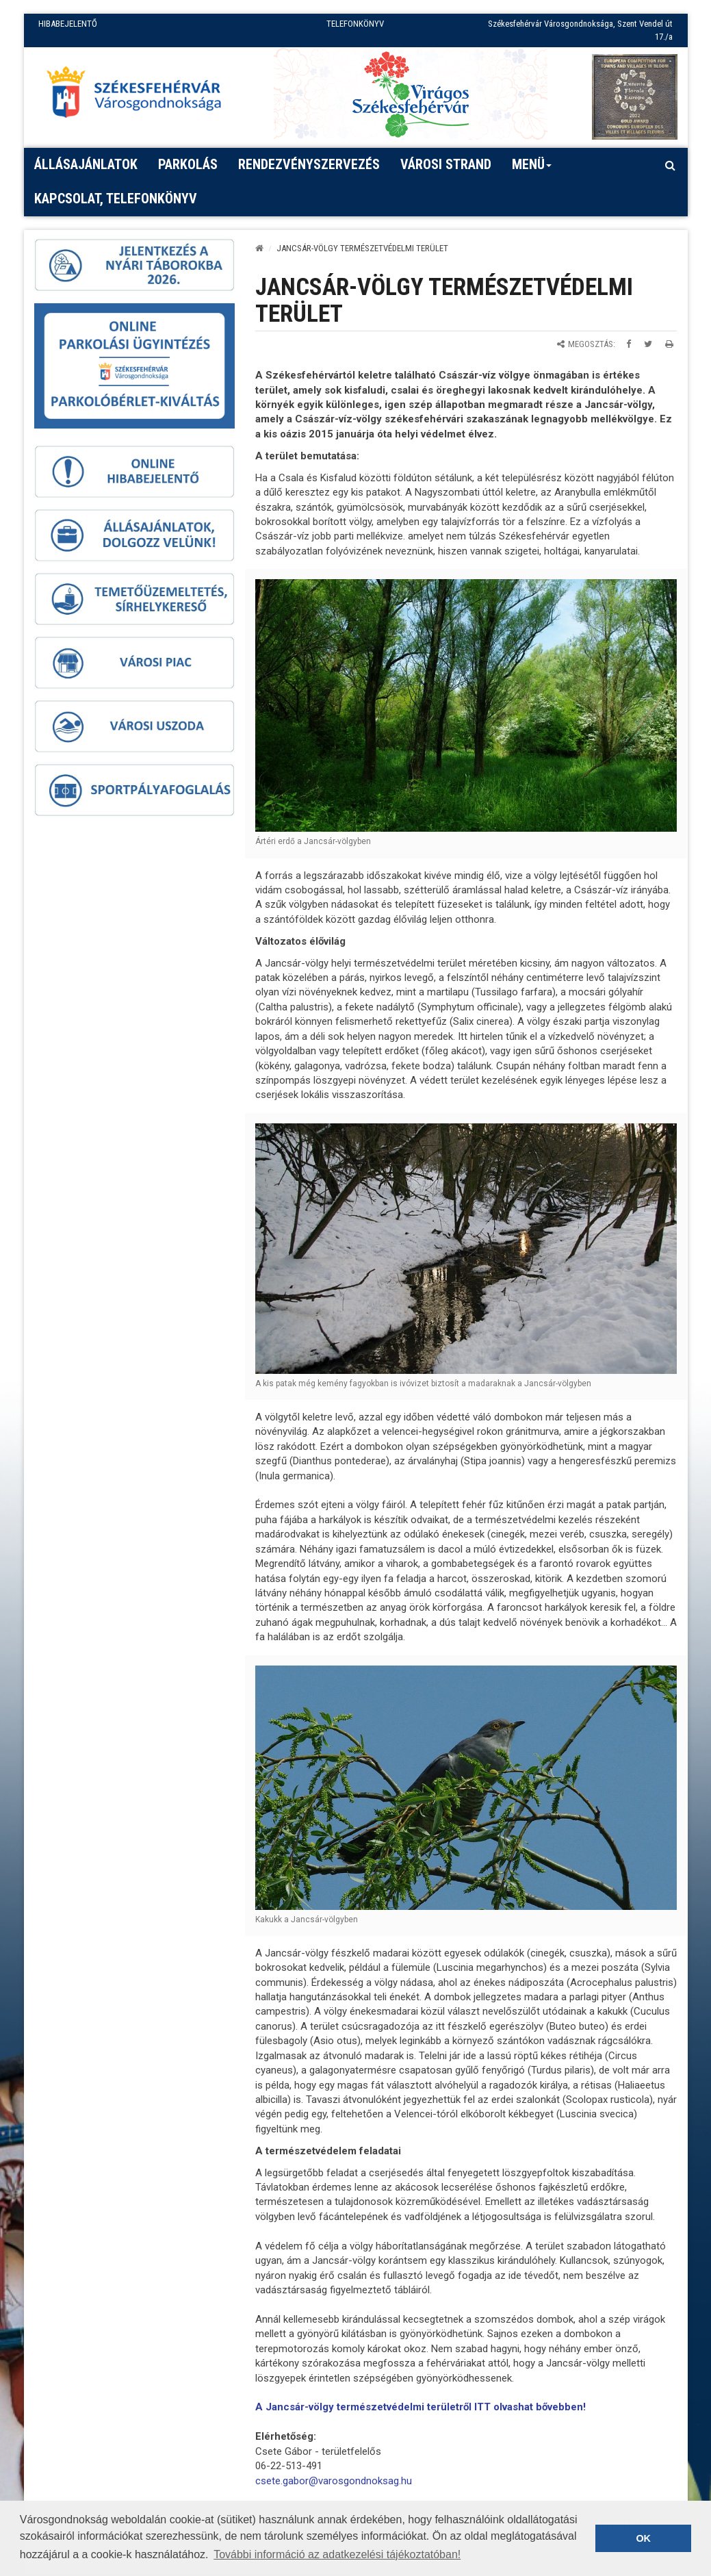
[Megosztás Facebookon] (628, 344)
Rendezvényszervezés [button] (309, 164)
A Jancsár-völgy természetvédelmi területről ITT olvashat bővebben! (420, 2407)
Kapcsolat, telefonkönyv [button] (115, 198)
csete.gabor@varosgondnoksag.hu (333, 2481)
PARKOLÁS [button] (188, 164)
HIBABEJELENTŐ (67, 23)
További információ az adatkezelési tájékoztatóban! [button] (337, 2554)
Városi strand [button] (445, 164)
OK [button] (643, 2538)
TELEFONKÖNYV (355, 23)
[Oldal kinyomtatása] (669, 344)
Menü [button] (532, 169)
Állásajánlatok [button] (86, 164)
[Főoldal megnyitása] (140, 95)
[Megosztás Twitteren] (648, 344)
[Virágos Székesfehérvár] (410, 93)
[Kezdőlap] (259, 248)
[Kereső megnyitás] (671, 165)
